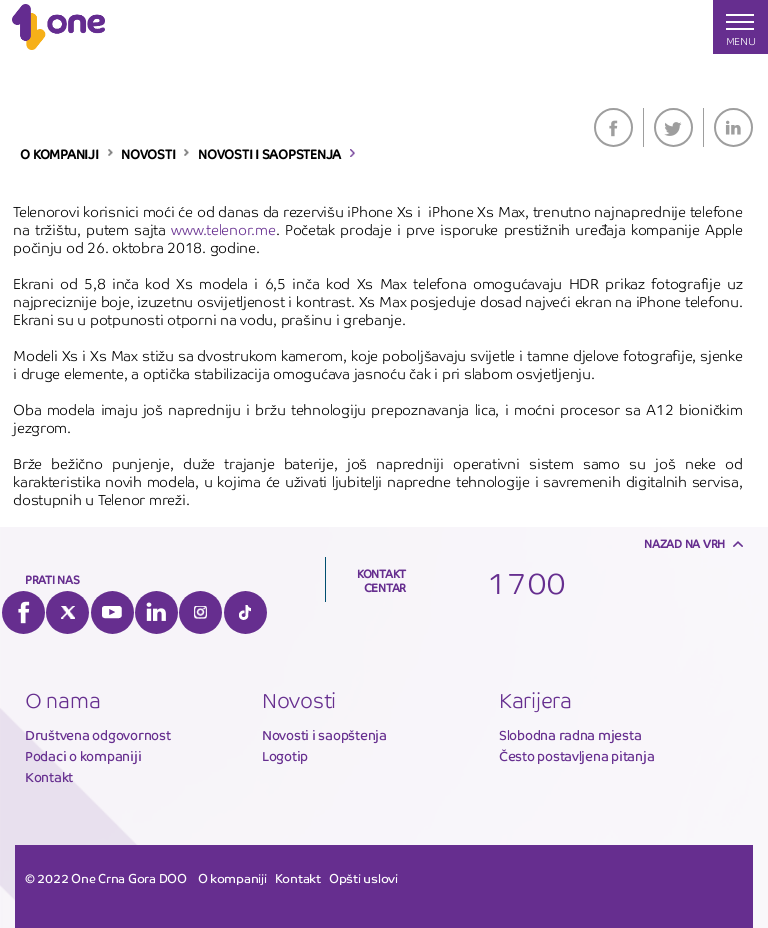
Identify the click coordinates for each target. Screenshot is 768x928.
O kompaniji (232, 879)
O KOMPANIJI (59, 155)
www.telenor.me (223, 230)
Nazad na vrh (684, 544)
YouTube (112, 612)
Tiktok (245, 612)
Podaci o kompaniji (83, 756)
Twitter (673, 127)
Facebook (613, 127)
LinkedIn (733, 127)
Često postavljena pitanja (577, 756)
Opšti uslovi (363, 879)
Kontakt (49, 777)
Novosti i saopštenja (324, 735)
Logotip (285, 756)
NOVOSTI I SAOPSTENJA (269, 155)
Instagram (200, 612)
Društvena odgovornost (98, 735)
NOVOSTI (148, 155)
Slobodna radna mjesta (570, 735)
